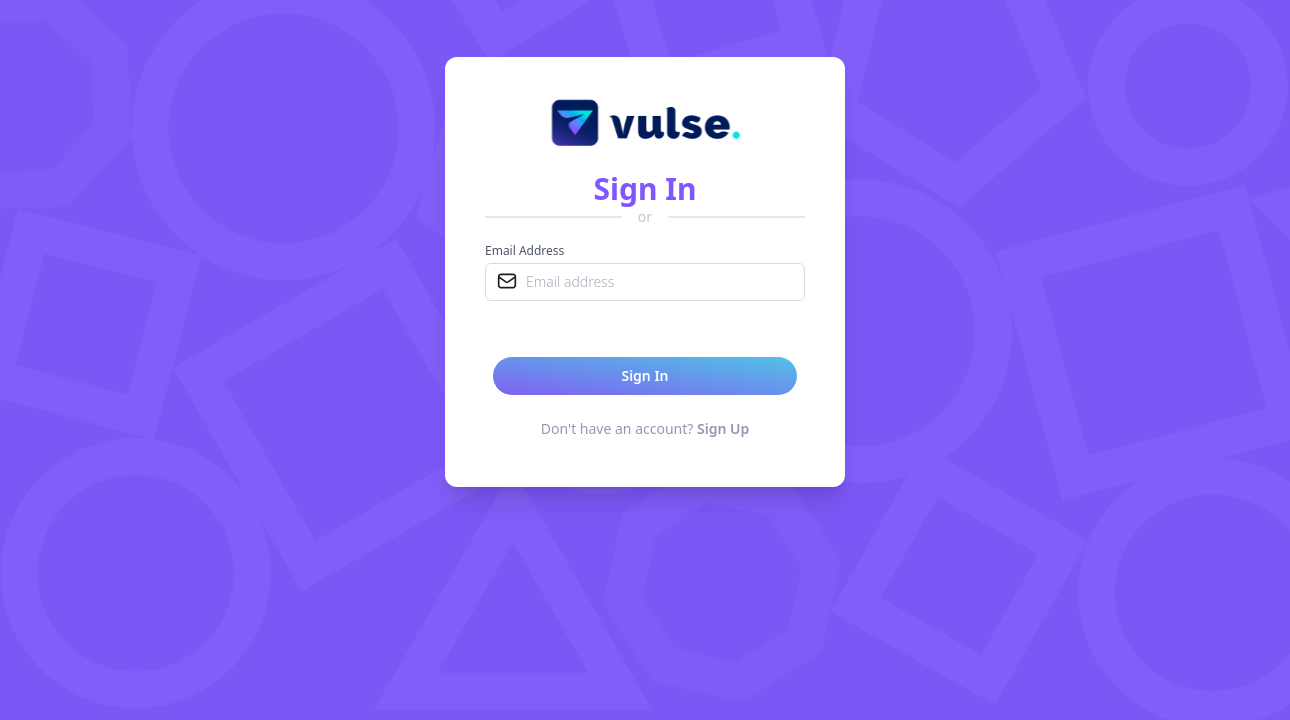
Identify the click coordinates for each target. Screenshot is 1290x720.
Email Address (524, 251)
